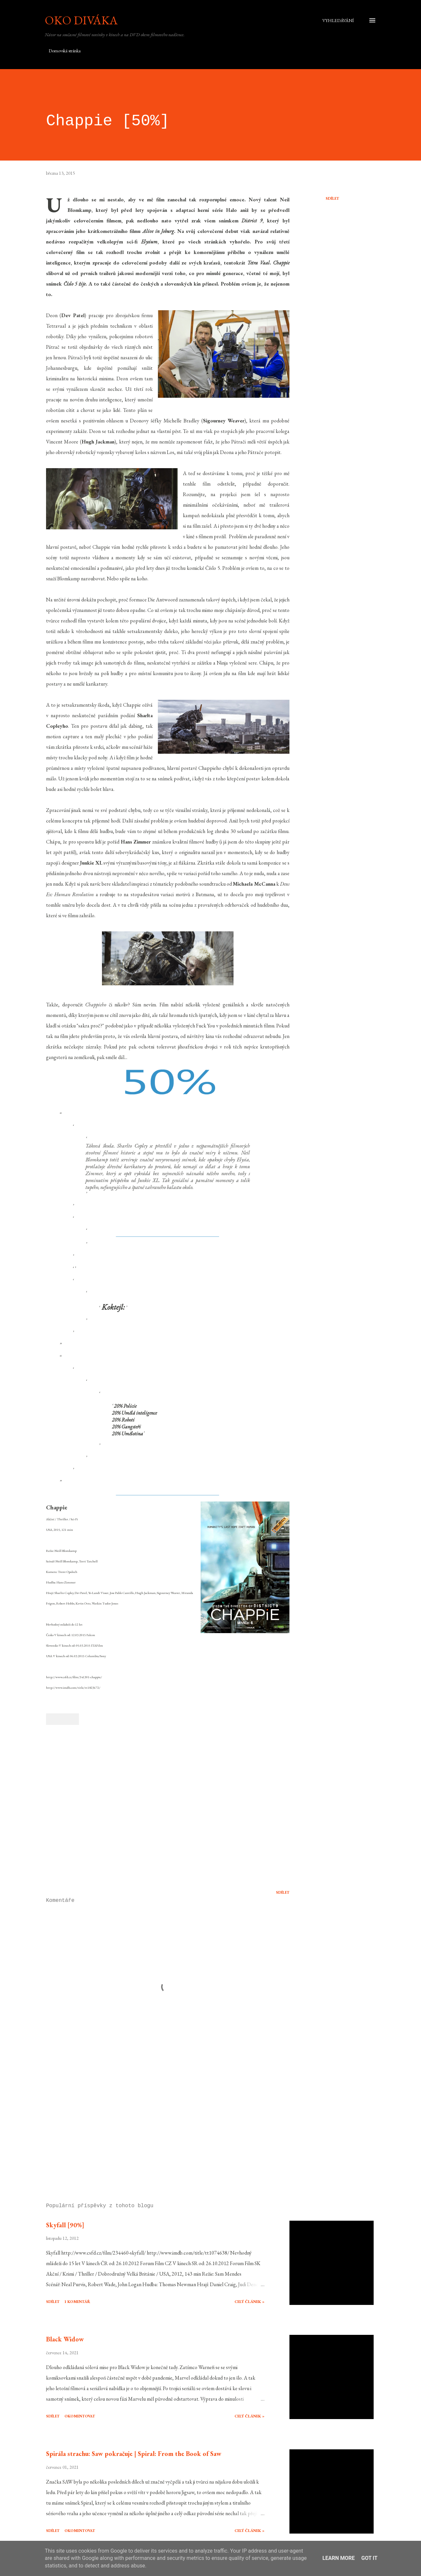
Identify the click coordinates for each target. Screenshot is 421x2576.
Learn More (338, 2558)
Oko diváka (81, 20)
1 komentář (77, 2301)
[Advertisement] (157, 2121)
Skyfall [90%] (65, 2225)
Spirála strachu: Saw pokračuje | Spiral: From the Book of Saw (133, 2453)
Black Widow (65, 2339)
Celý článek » (249, 2301)
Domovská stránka (65, 51)
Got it (369, 2558)
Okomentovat (79, 2416)
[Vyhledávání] (338, 20)
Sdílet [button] (332, 198)
